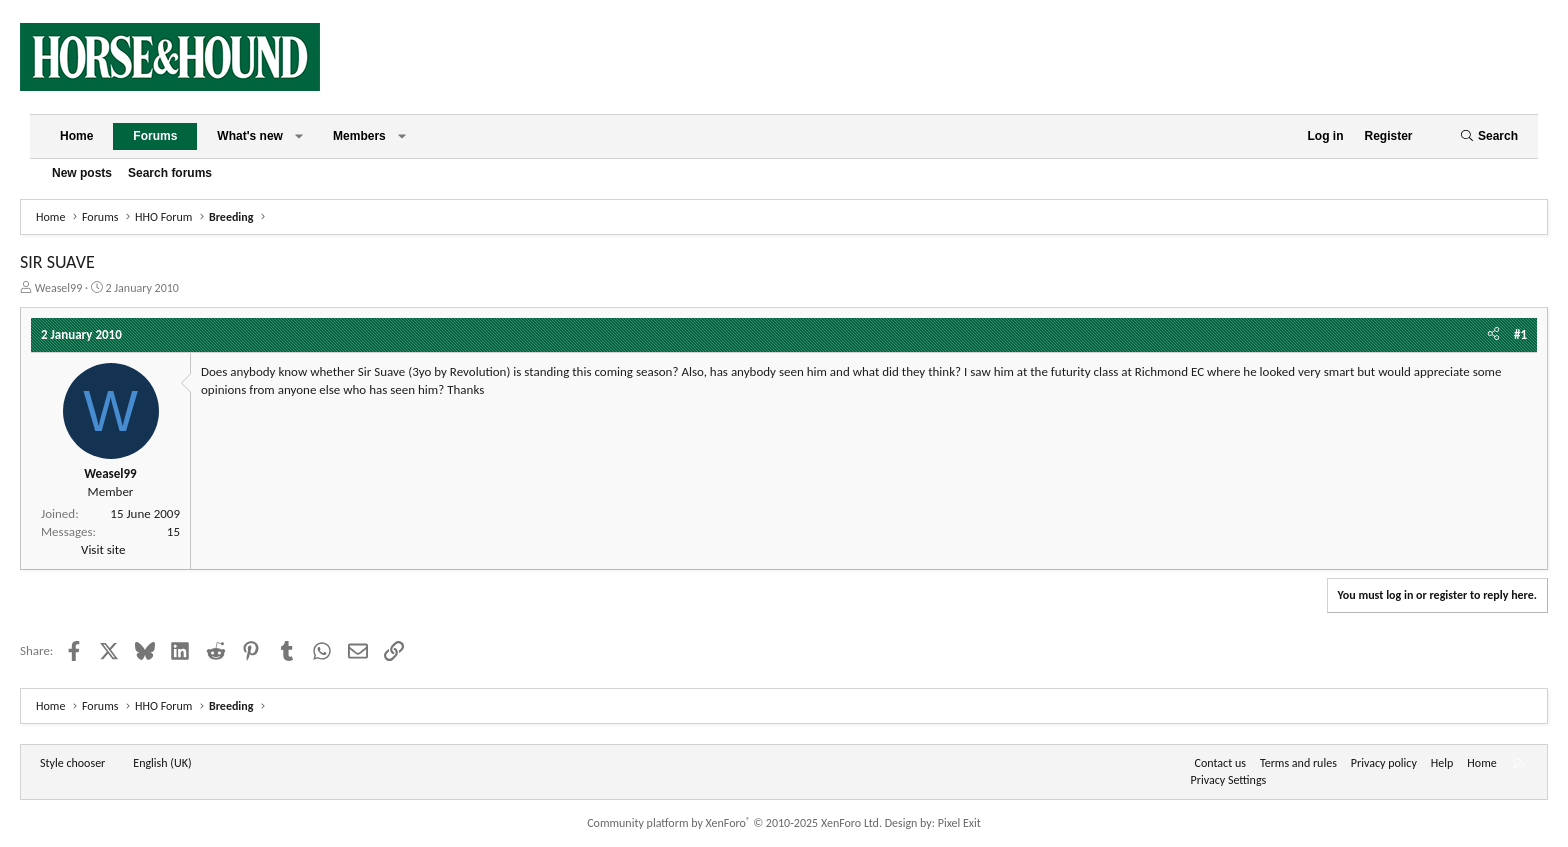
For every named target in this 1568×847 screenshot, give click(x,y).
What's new (250, 136)
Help (1442, 763)
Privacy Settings (1229, 780)
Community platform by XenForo (734, 823)
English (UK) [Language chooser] (162, 763)
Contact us (1220, 763)
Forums (155, 136)
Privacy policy (1384, 763)
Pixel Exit (959, 823)
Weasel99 (59, 288)
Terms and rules (1298, 763)
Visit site (103, 549)
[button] (299, 136)
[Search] (1489, 136)
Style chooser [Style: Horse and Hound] (72, 763)
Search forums (170, 173)
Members (359, 136)
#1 (1520, 334)
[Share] (1493, 335)
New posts (82, 173)
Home (76, 136)
